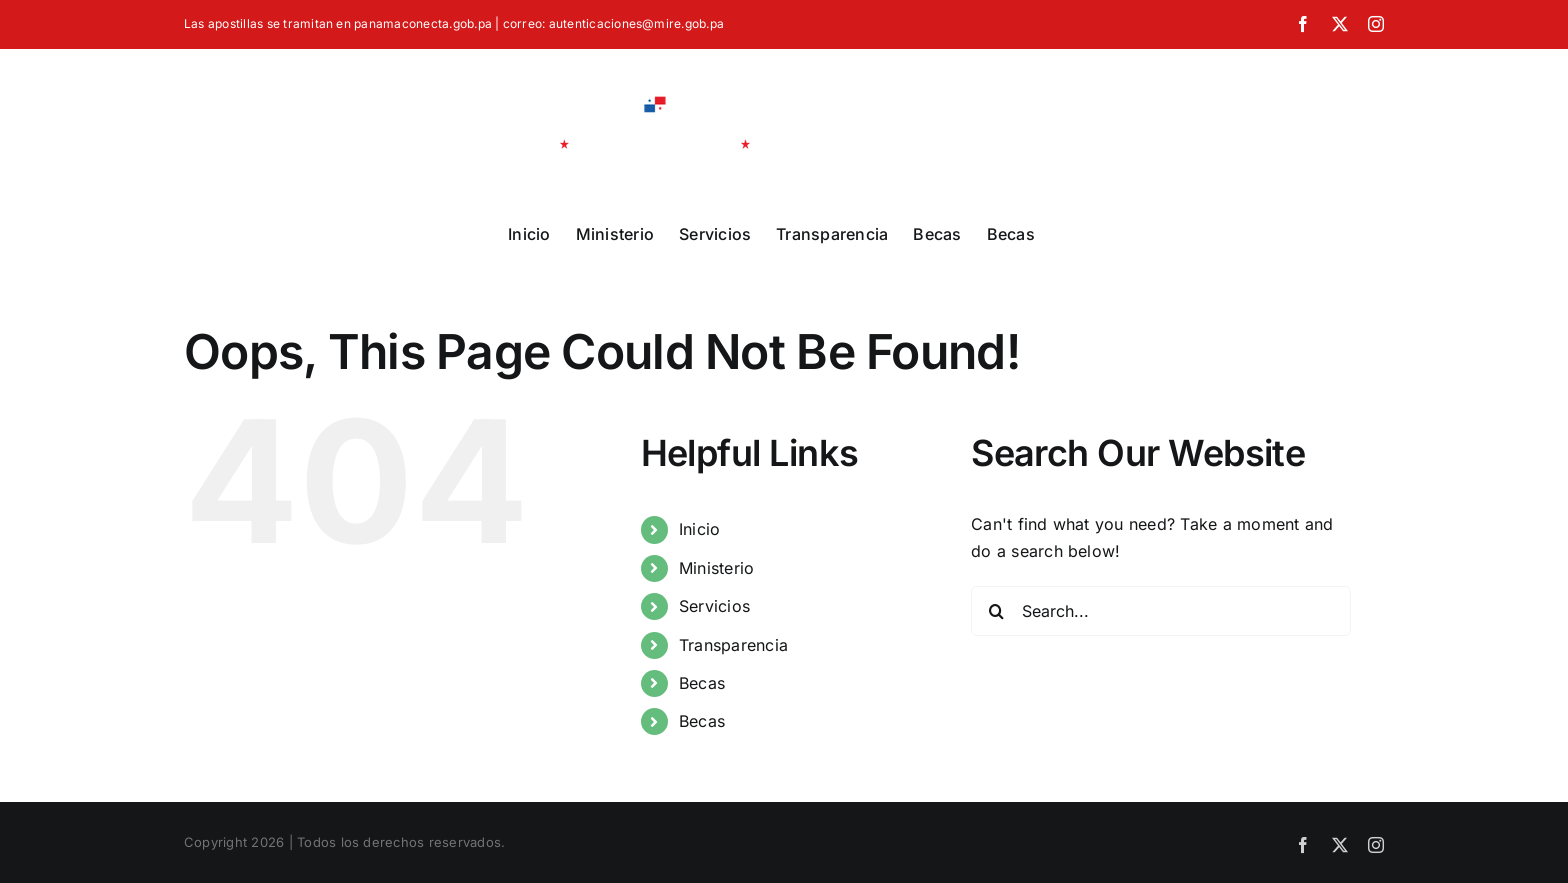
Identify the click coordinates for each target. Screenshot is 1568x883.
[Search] (996, 611)
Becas (702, 683)
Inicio (699, 529)
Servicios (714, 606)
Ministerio (716, 568)
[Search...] (1161, 611)
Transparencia (733, 645)
